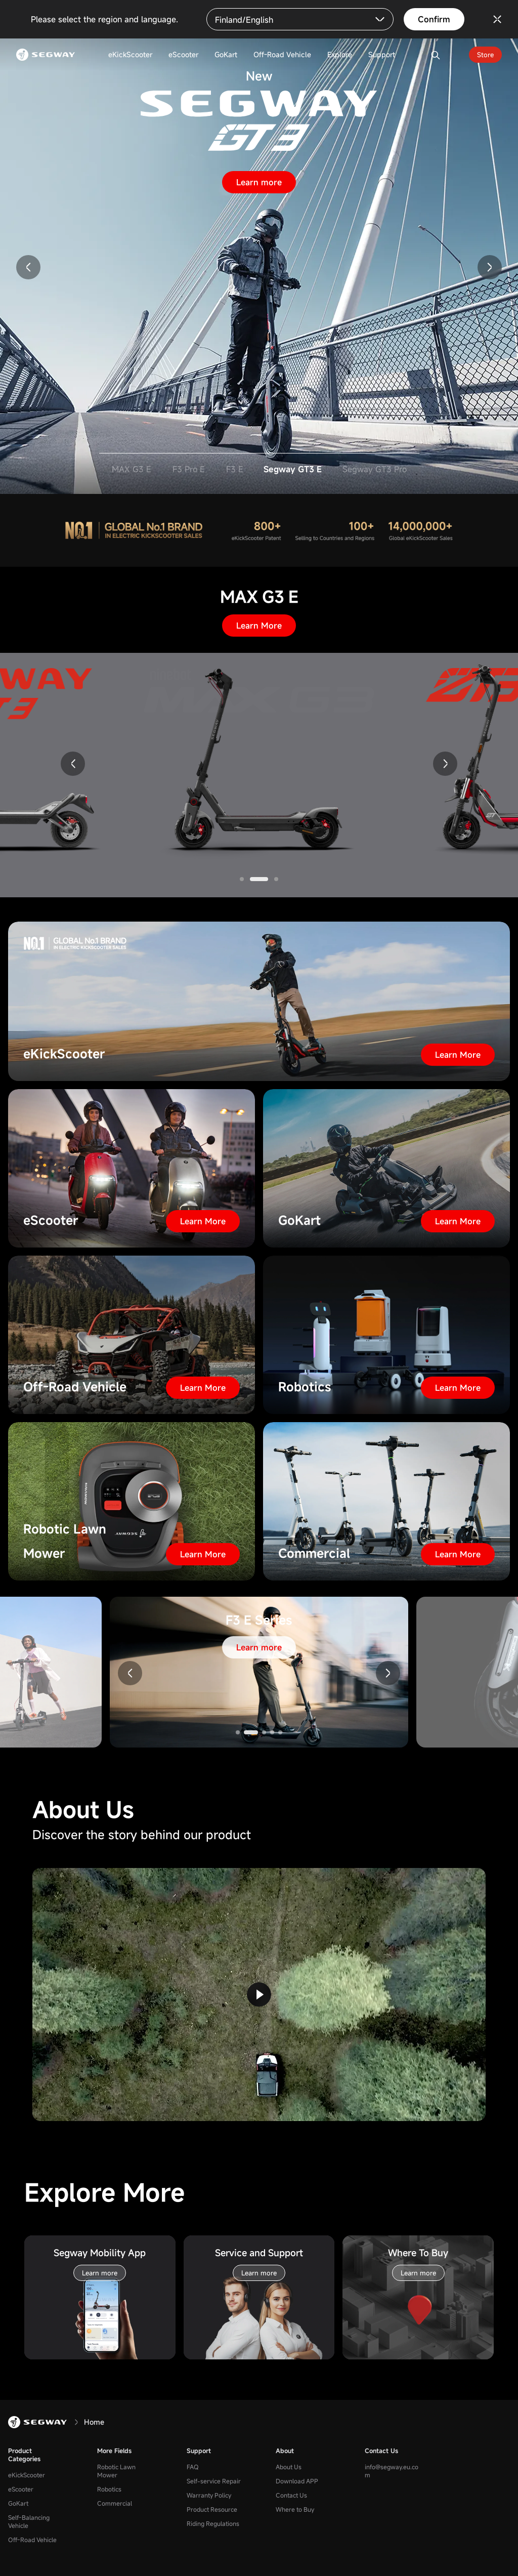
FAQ (193, 2467)
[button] (28, 267)
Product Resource (212, 2509)
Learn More (259, 625)
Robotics (109, 2489)
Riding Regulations (213, 2523)
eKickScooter (26, 2475)
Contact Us (291, 2495)
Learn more (259, 182)
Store (485, 54)
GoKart (18, 2503)
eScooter (20, 2489)
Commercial (114, 2503)
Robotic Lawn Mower (116, 2471)
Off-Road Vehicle (32, 2540)
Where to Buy (295, 2509)
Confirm (434, 19)
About (285, 2450)
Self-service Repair (214, 2481)
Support (199, 2450)
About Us (288, 2467)
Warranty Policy (209, 2495)
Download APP (297, 2481)
